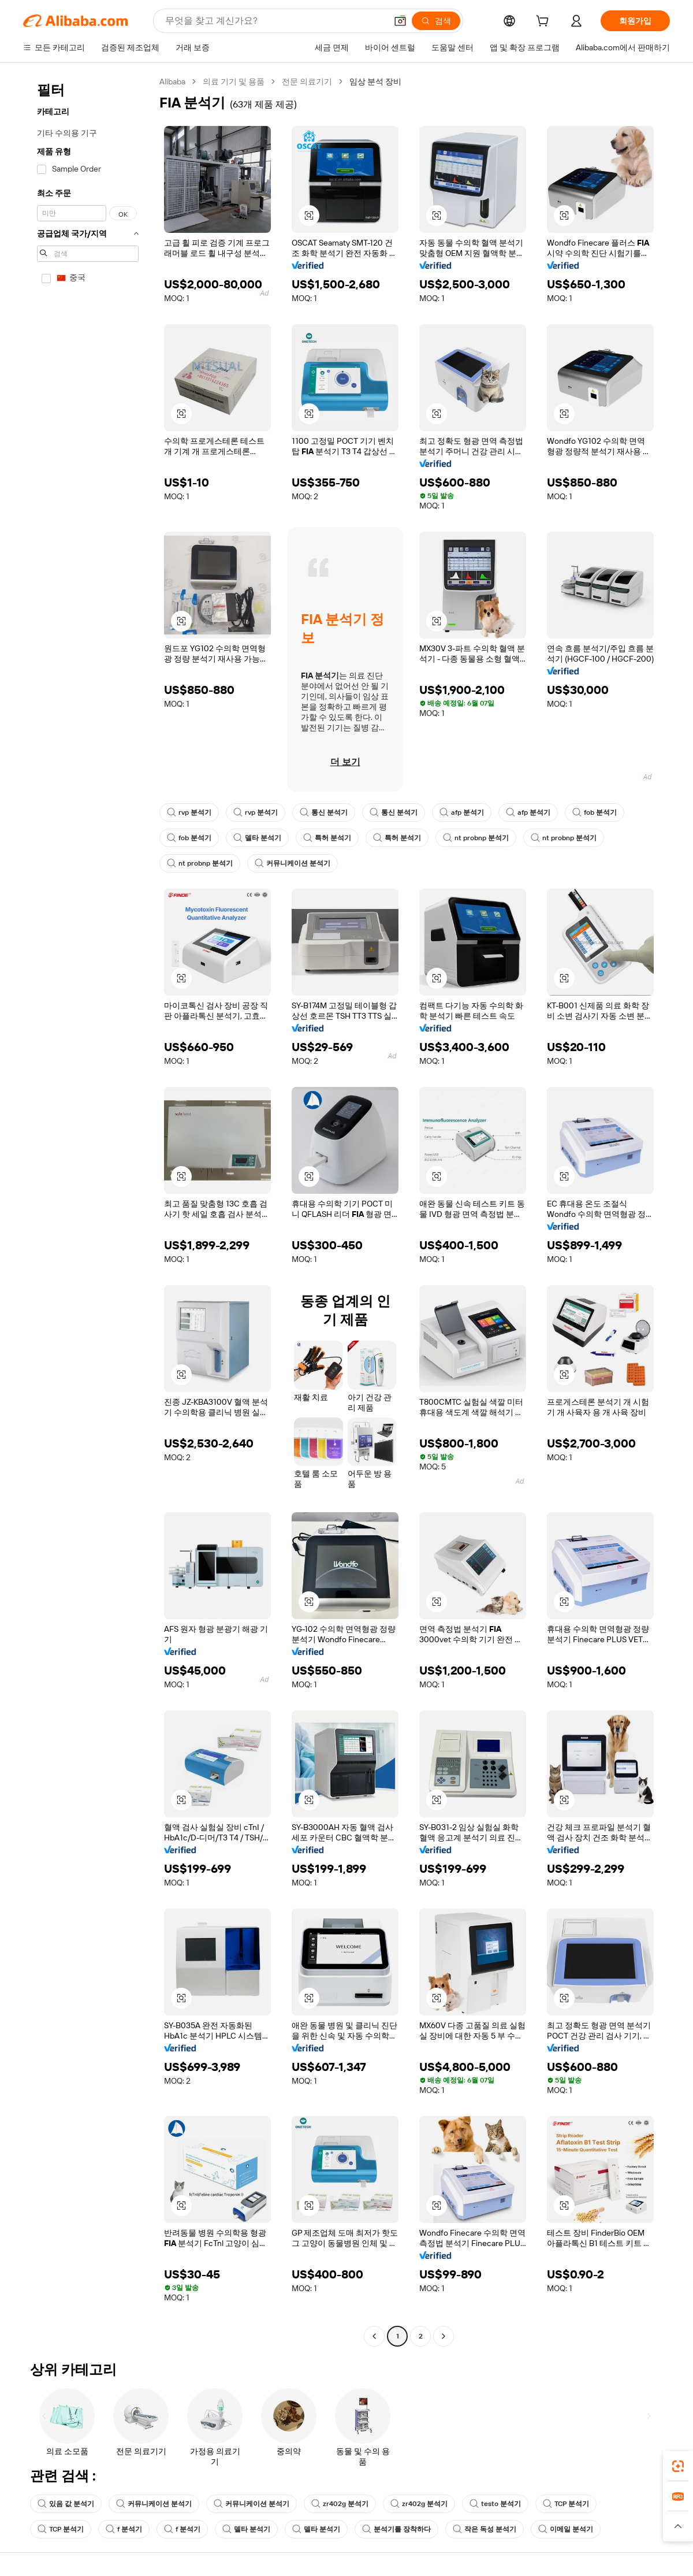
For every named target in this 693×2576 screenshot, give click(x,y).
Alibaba (172, 81)
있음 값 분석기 (66, 2503)
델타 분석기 (257, 837)
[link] (678, 2466)
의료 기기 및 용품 (233, 81)
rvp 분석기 (189, 812)
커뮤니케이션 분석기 (292, 863)
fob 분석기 (594, 812)
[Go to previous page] (374, 2336)
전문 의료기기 (307, 81)
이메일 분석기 (565, 2529)
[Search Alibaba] (274, 20)
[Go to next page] (443, 2336)
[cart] (544, 22)
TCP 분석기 (566, 2503)
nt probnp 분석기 (476, 837)
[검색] (436, 21)
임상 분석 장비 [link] (375, 81)
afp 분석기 (461, 812)
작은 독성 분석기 (484, 2529)
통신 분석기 (324, 812)
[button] (400, 21)
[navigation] (88, 1210)
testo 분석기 (495, 2503)
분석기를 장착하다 (396, 2529)
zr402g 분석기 (339, 2503)
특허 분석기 (327, 837)
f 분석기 (124, 2529)
